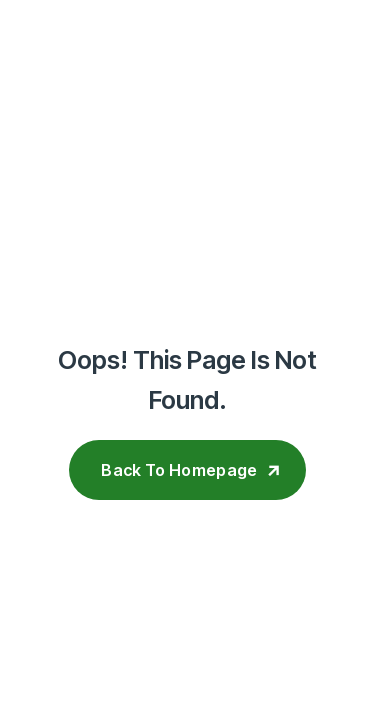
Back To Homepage (179, 470)
